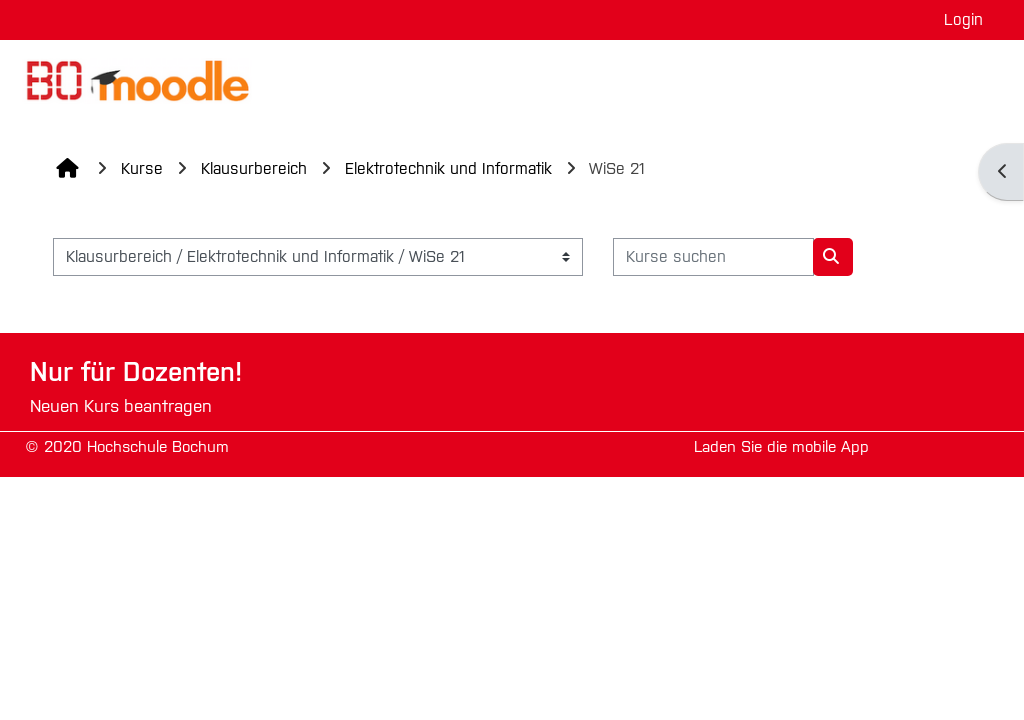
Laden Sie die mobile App (781, 446)
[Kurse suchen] (713, 257)
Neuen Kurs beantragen (121, 406)
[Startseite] (135, 79)
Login (963, 19)
